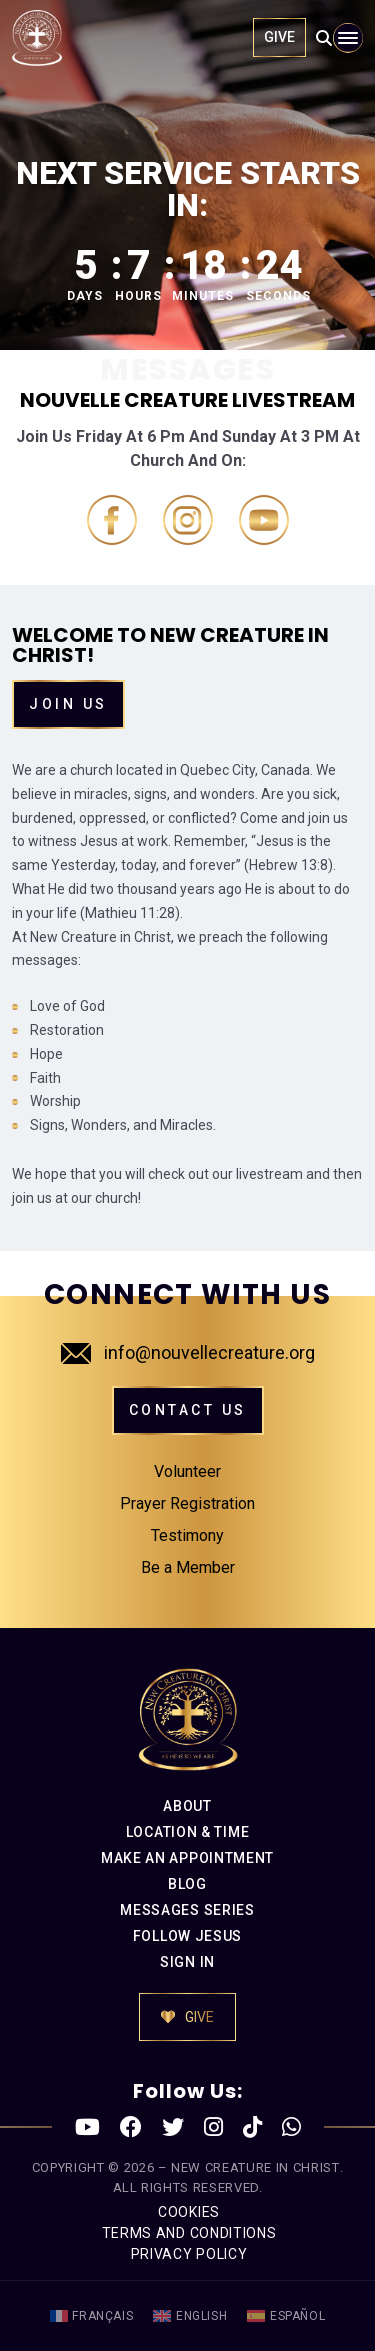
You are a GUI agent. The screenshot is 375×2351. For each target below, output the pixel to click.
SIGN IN (187, 1962)
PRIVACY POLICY (189, 2254)
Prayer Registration (187, 1503)
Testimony (187, 1535)
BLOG (187, 1884)
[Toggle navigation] (348, 38)
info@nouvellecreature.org (188, 1352)
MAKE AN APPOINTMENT (187, 1858)
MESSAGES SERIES (187, 1910)
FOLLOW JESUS (187, 1936)
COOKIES (189, 2212)
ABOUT (187, 1806)
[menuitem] (92, 2316)
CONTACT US (188, 1410)
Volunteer (187, 1471)
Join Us (68, 704)
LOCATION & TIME (188, 1832)
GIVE (279, 37)
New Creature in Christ (255, 2167)
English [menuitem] (201, 2316)
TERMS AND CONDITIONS (189, 2233)
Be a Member (188, 1567)
